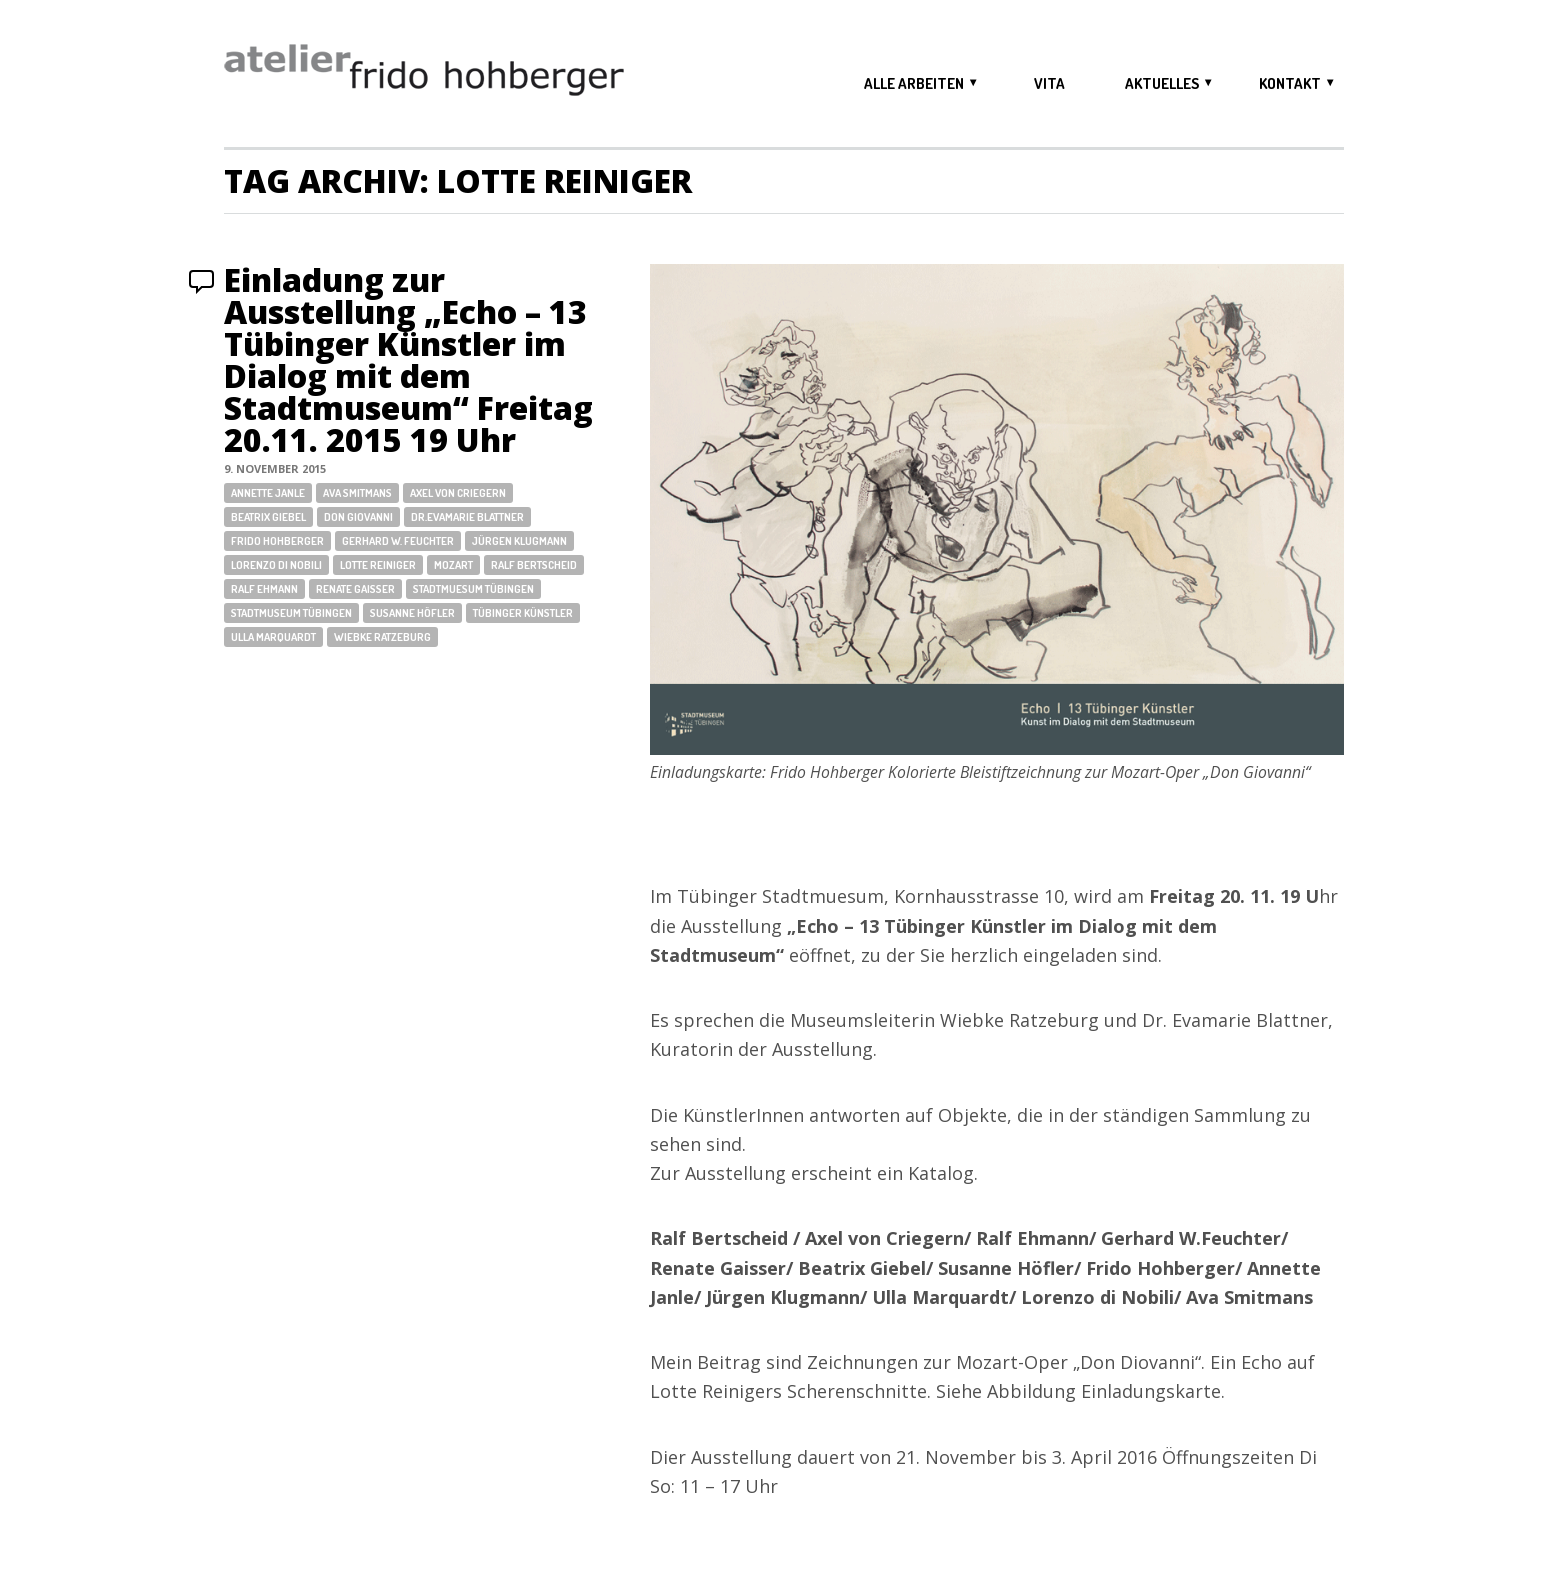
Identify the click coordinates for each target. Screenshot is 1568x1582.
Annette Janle (268, 493)
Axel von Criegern (458, 493)
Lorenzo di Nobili (276, 565)
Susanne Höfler (412, 613)
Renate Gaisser (355, 589)
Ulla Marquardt (273, 637)
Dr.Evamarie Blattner (467, 517)
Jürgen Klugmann (519, 541)
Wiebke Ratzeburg (382, 637)
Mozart (453, 565)
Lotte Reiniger (378, 565)
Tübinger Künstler (523, 613)
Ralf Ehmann (264, 589)
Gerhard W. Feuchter (398, 541)
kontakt (1290, 83)
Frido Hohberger (277, 541)
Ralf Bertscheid (534, 565)
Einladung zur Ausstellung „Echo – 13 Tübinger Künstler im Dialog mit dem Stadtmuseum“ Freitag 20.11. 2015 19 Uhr (408, 359)
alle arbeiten (914, 83)
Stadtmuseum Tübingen (291, 613)
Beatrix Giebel (268, 517)
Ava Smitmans (357, 493)
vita (1049, 83)
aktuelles (1162, 83)
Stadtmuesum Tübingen (473, 589)
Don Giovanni (358, 517)
